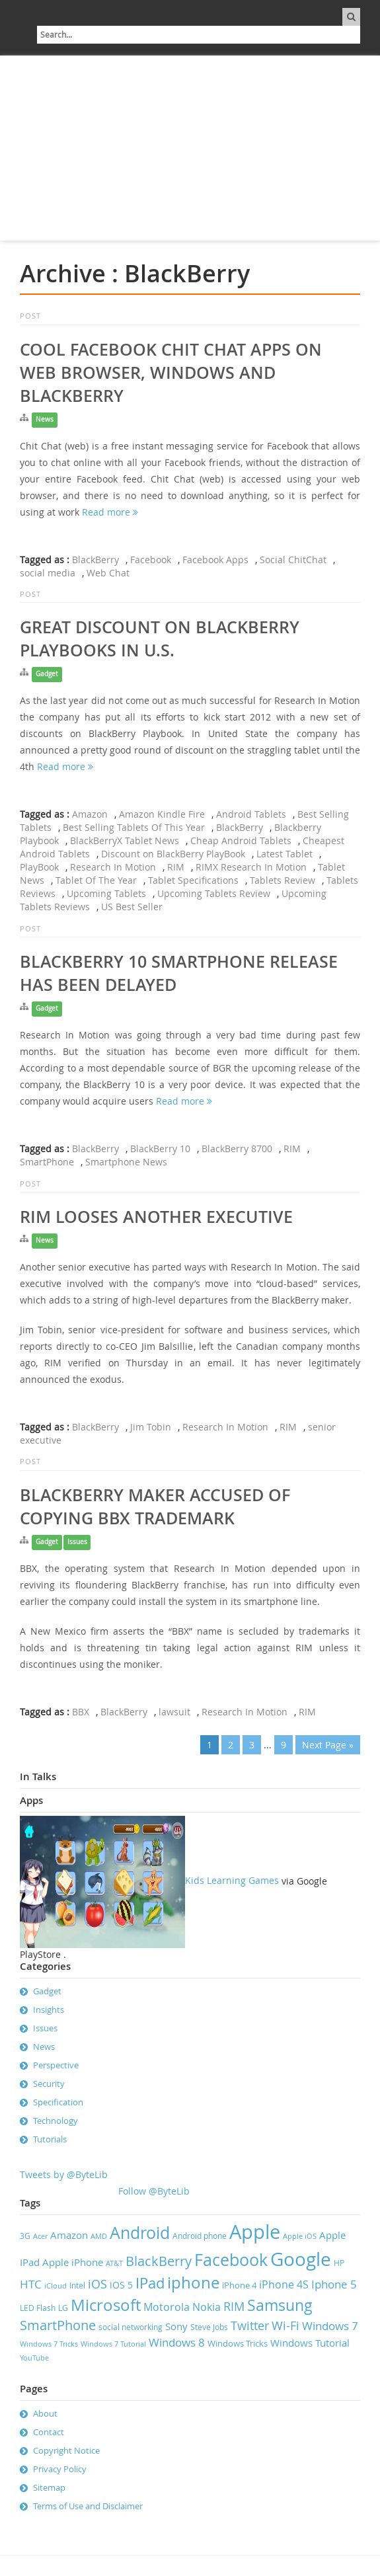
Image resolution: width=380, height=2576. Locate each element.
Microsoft (106, 2305)
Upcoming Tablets (106, 893)
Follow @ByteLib (154, 2191)
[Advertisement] (190, 148)
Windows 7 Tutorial (113, 2344)
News (45, 419)
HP (339, 2263)
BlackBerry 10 (160, 1148)
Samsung (280, 2305)
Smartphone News (126, 1161)
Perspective (56, 2065)
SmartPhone (47, 1161)
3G (25, 2236)
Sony (176, 2326)
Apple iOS (300, 2236)
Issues (77, 1542)
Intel (77, 2285)
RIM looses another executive (156, 1217)
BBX (80, 1711)
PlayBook (39, 867)
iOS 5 (121, 2285)
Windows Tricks (238, 2343)
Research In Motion (113, 867)
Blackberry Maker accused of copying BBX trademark (155, 1507)
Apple (254, 2231)
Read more (110, 512)
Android (140, 2233)
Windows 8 (177, 2342)
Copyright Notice (66, 2450)
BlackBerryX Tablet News (124, 840)
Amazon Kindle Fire (162, 814)
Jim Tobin (150, 1427)
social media (47, 572)
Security (49, 2083)
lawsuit (174, 1711)
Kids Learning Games (149, 1880)
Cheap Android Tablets (240, 840)
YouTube (34, 2357)
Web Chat (108, 572)
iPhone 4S (284, 2284)
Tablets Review (282, 880)
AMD (99, 2236)
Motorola (166, 2307)
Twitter (250, 2325)
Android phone (199, 2236)
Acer (40, 2236)
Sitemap (49, 2487)
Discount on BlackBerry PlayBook (173, 853)
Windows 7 (330, 2325)
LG (63, 2308)
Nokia (206, 2307)
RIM (175, 867)
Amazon (90, 814)
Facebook (150, 559)
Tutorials (50, 2139)
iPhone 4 (239, 2285)
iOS (97, 2284)
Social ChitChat (293, 559)
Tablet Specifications (193, 880)
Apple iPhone (72, 2262)
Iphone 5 (334, 2284)
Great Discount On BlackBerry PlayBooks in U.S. (159, 639)
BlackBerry (95, 559)
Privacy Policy (60, 2469)
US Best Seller (132, 906)
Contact (48, 2432)
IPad (150, 2282)
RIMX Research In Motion (251, 867)
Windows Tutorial (310, 2343)
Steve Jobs (209, 2327)
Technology (55, 2121)
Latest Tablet (284, 853)
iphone (193, 2282)
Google (300, 2259)
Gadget (47, 674)
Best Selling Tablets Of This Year (134, 827)
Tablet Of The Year (96, 880)
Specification (58, 2102)
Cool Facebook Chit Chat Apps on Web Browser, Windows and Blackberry (171, 372)
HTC (31, 2284)
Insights (48, 2009)
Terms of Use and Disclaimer (88, 2506)
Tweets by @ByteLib (64, 2174)
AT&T (114, 2263)
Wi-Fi (285, 2325)
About (45, 2413)
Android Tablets (251, 814)
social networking (130, 2327)
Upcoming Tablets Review (213, 893)
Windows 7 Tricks (49, 2344)
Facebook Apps (215, 559)
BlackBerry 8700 (237, 1148)
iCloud (55, 2285)
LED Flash (38, 2308)
